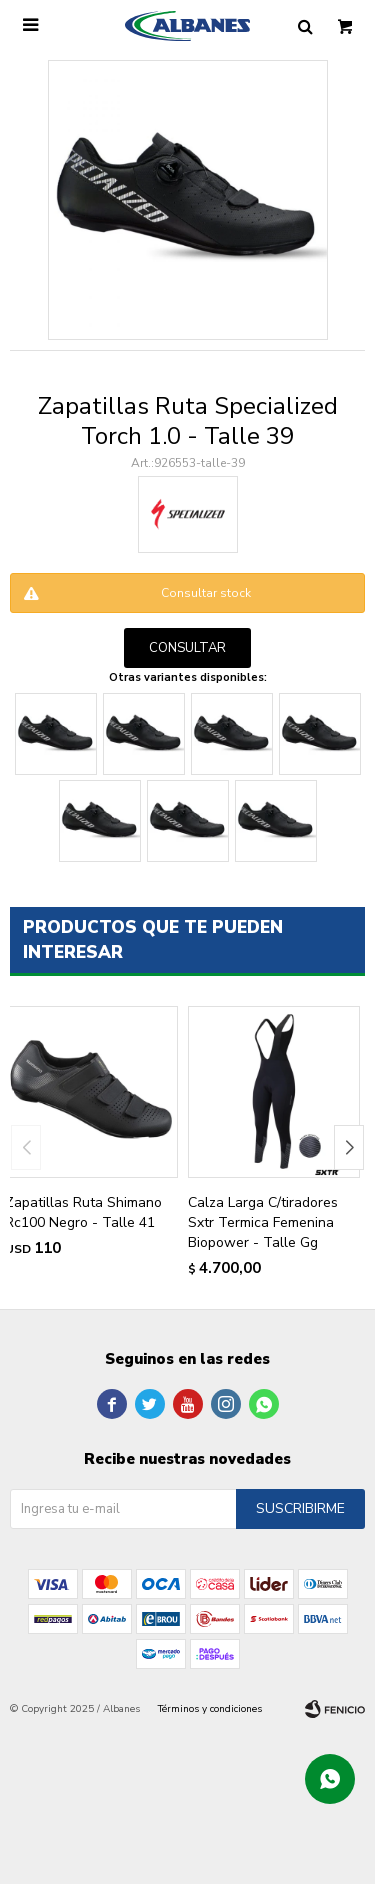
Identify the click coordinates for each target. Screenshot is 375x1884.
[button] (349, 1147)
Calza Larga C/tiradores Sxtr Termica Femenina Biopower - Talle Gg (263, 1222)
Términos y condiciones (210, 1709)
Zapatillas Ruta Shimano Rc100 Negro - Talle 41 (83, 1212)
